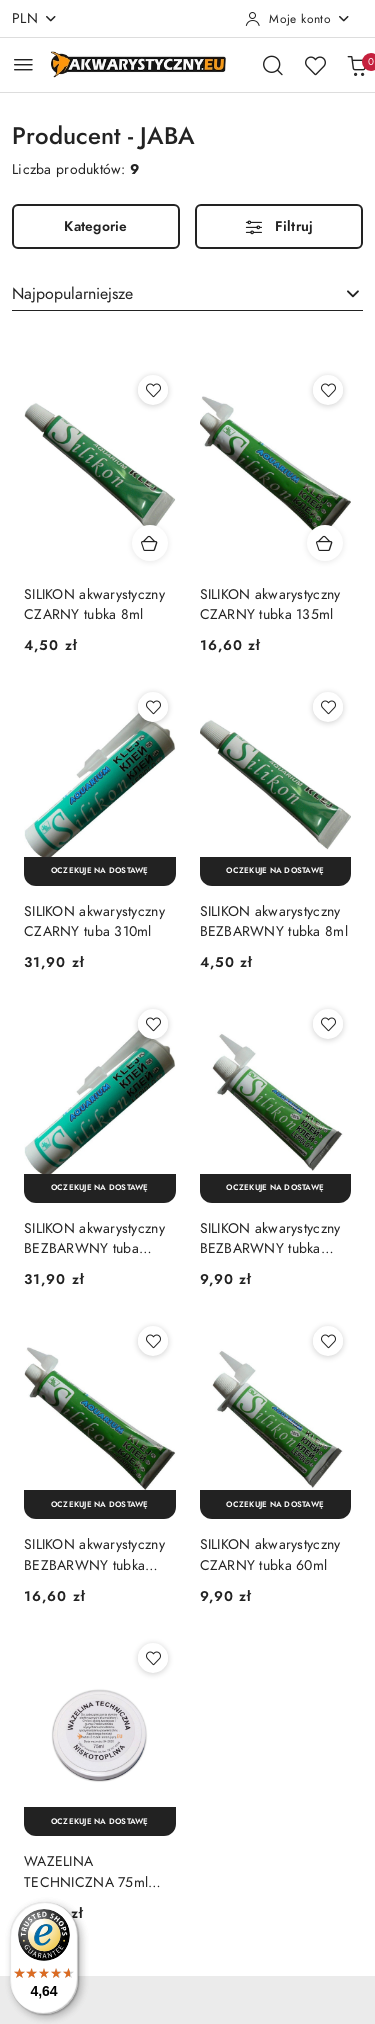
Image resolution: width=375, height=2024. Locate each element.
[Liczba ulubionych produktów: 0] (315, 65)
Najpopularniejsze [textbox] (72, 294)
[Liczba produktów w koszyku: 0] (357, 65)
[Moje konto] (298, 19)
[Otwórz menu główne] (23, 64)
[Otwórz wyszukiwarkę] (273, 65)
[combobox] (187, 294)
